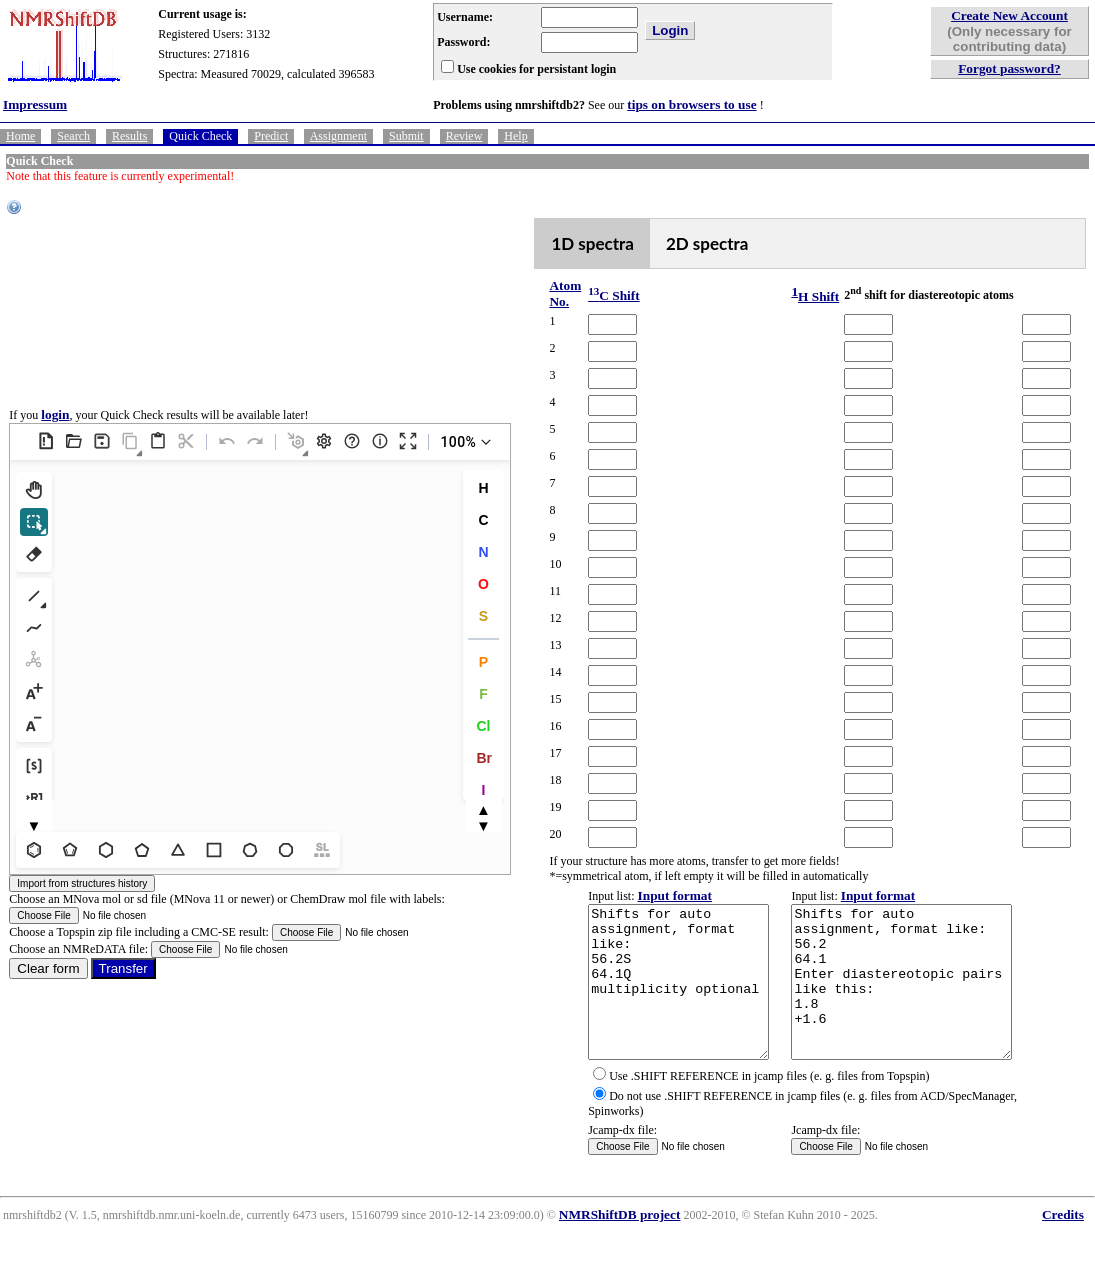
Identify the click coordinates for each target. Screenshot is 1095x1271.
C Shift (591, 295)
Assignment (338, 136)
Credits (1063, 1244)
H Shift (798, 296)
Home (20, 136)
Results (129, 136)
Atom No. (547, 293)
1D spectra (574, 243)
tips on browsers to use (691, 104)
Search (73, 136)
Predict (271, 136)
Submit (406, 136)
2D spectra (688, 243)
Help (515, 136)
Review (464, 136)
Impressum (35, 104)
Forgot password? (1009, 68)
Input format (653, 895)
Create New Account (1009, 15)
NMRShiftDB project (620, 1244)
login (55, 429)
